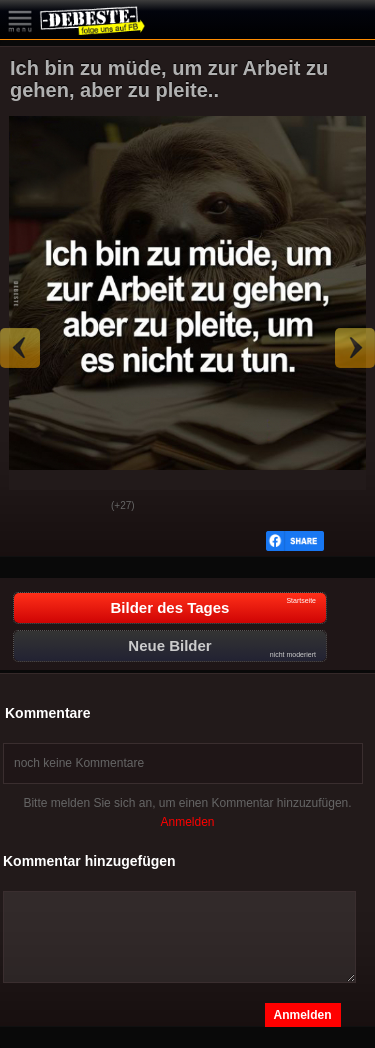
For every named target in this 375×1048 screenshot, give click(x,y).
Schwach (81, 507)
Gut (31, 507)
